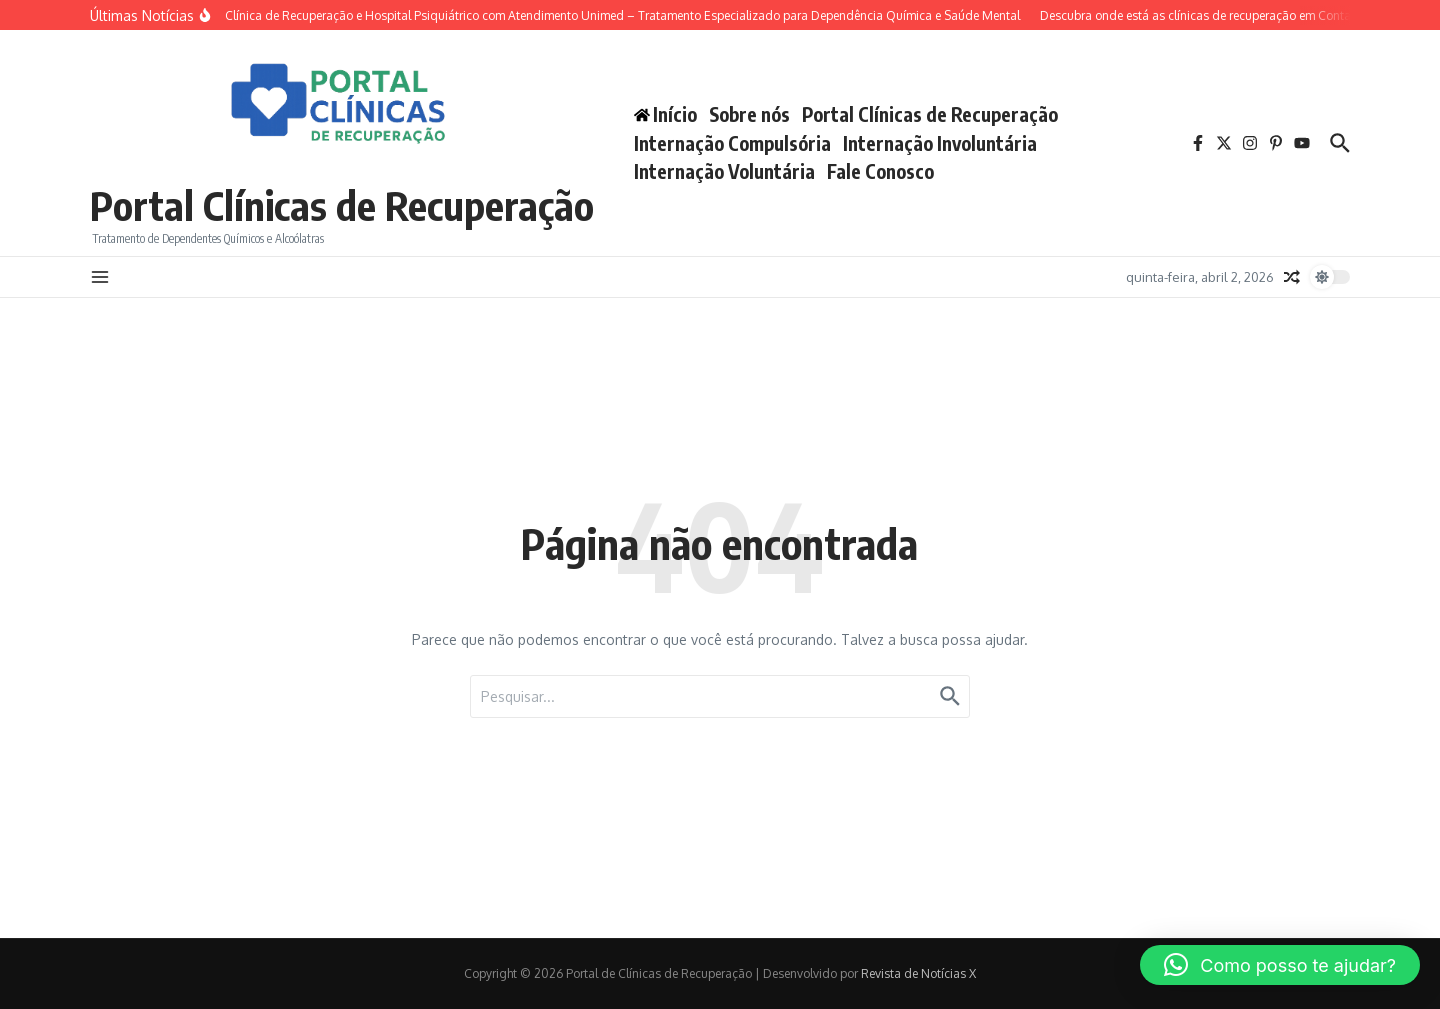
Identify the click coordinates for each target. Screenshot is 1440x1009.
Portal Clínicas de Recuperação (342, 205)
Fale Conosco (880, 171)
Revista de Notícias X (918, 973)
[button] (1280, 965)
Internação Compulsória (732, 143)
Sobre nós (749, 114)
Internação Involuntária (940, 143)
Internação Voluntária (724, 171)
